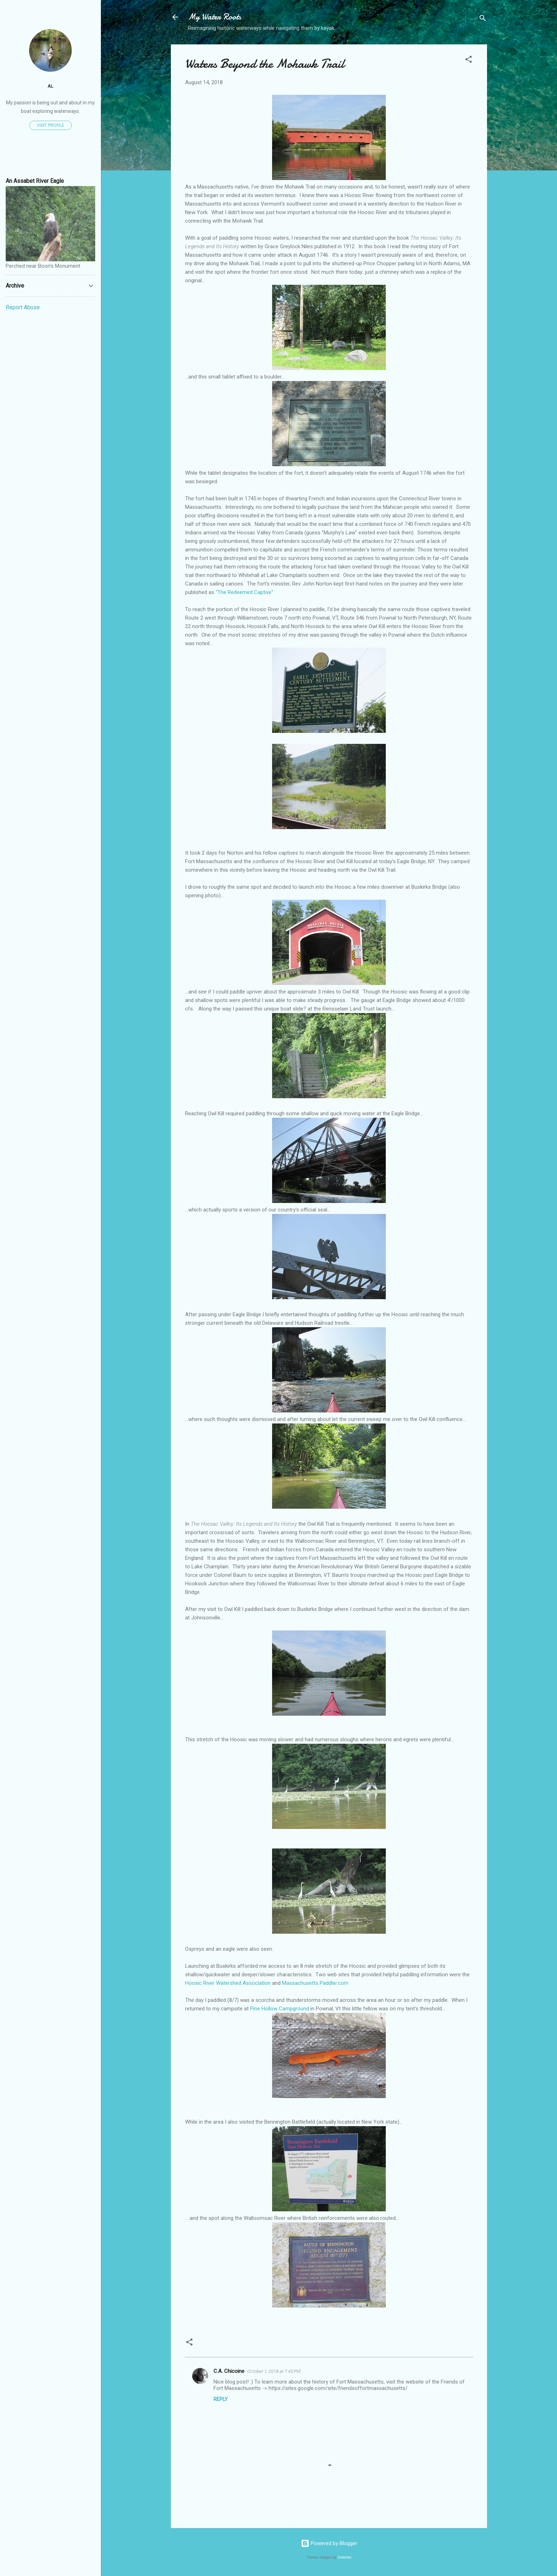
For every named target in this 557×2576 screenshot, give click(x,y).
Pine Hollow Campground (279, 2008)
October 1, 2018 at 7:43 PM (274, 2371)
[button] (468, 60)
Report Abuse (23, 307)
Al (50, 86)
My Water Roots (214, 17)
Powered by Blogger (329, 2543)
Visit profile (50, 125)
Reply (220, 2399)
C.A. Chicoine (228, 2371)
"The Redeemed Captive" (244, 592)
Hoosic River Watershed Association (228, 1983)
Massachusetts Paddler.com (315, 1983)
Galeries (344, 2557)
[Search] (482, 19)
